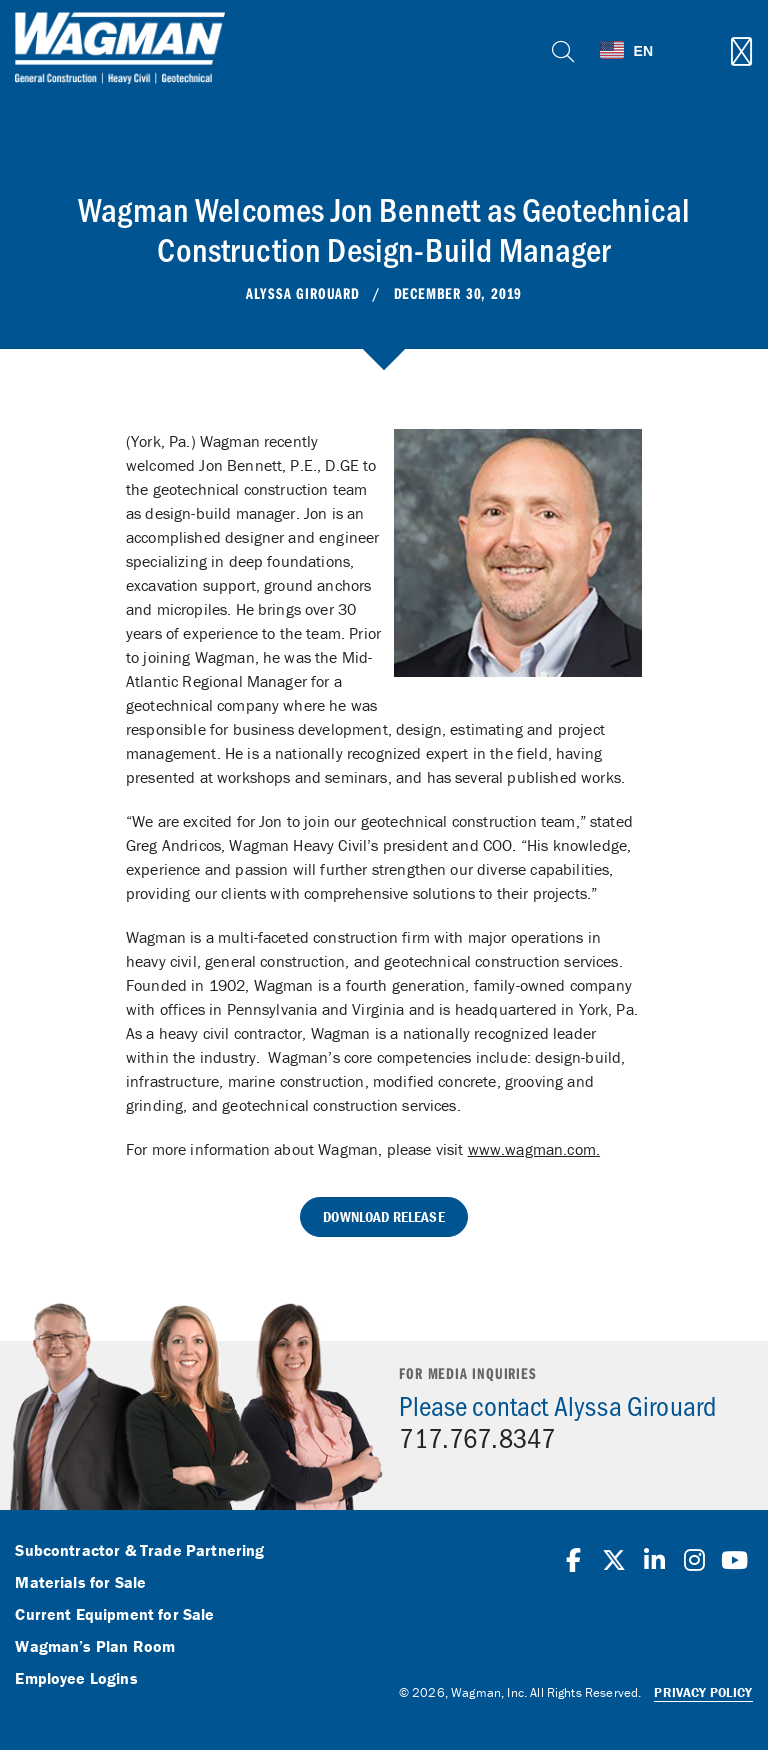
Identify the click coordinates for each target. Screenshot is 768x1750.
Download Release (384, 1216)
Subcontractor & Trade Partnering (139, 1551)
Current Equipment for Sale (114, 1615)
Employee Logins (76, 1679)
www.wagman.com (532, 1149)
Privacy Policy (703, 1692)
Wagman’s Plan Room (95, 1647)
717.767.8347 (477, 1437)
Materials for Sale (80, 1583)
